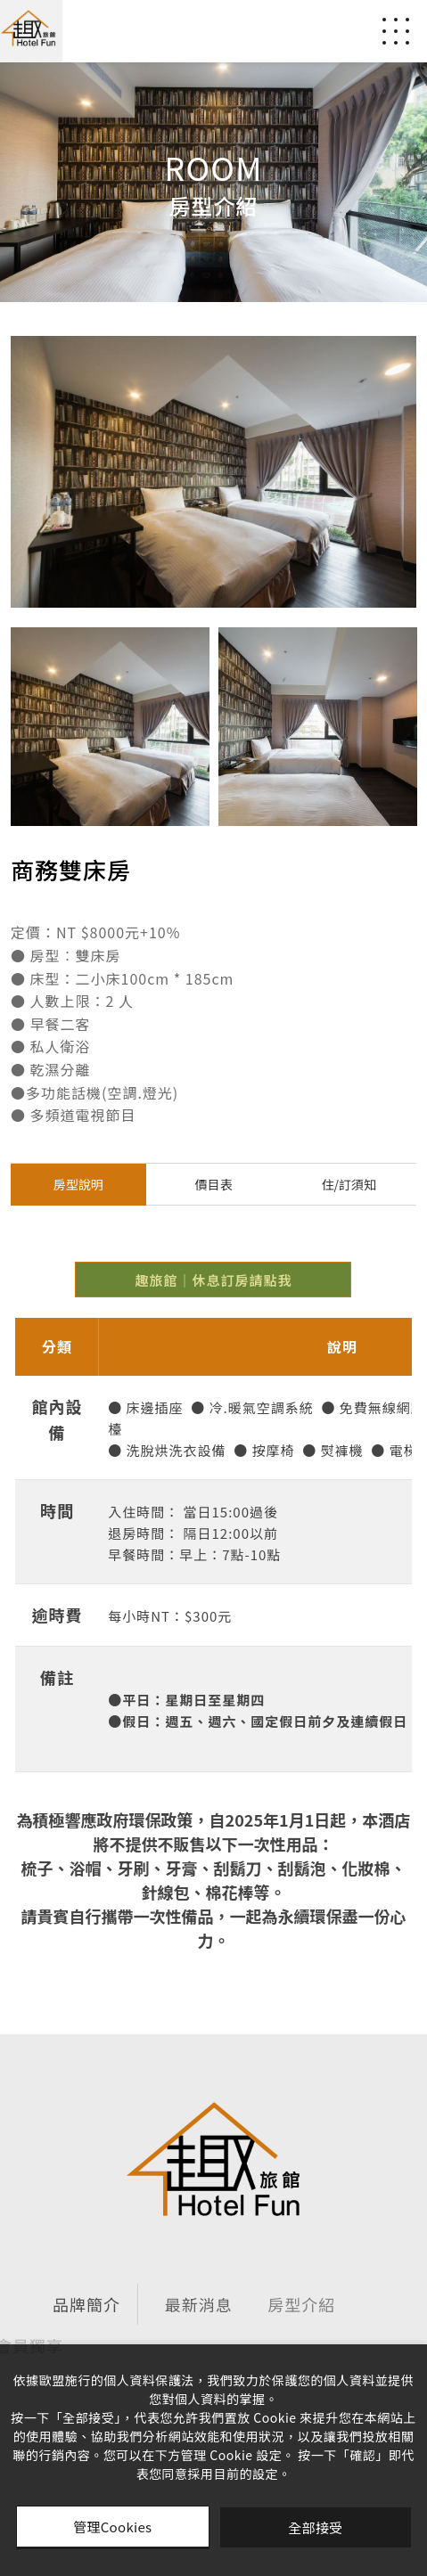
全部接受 (315, 2527)
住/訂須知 (348, 1184)
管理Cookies (112, 2526)
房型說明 (78, 1184)
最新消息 (139, 2304)
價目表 (214, 1184)
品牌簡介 (50, 2304)
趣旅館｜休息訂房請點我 (213, 1280)
